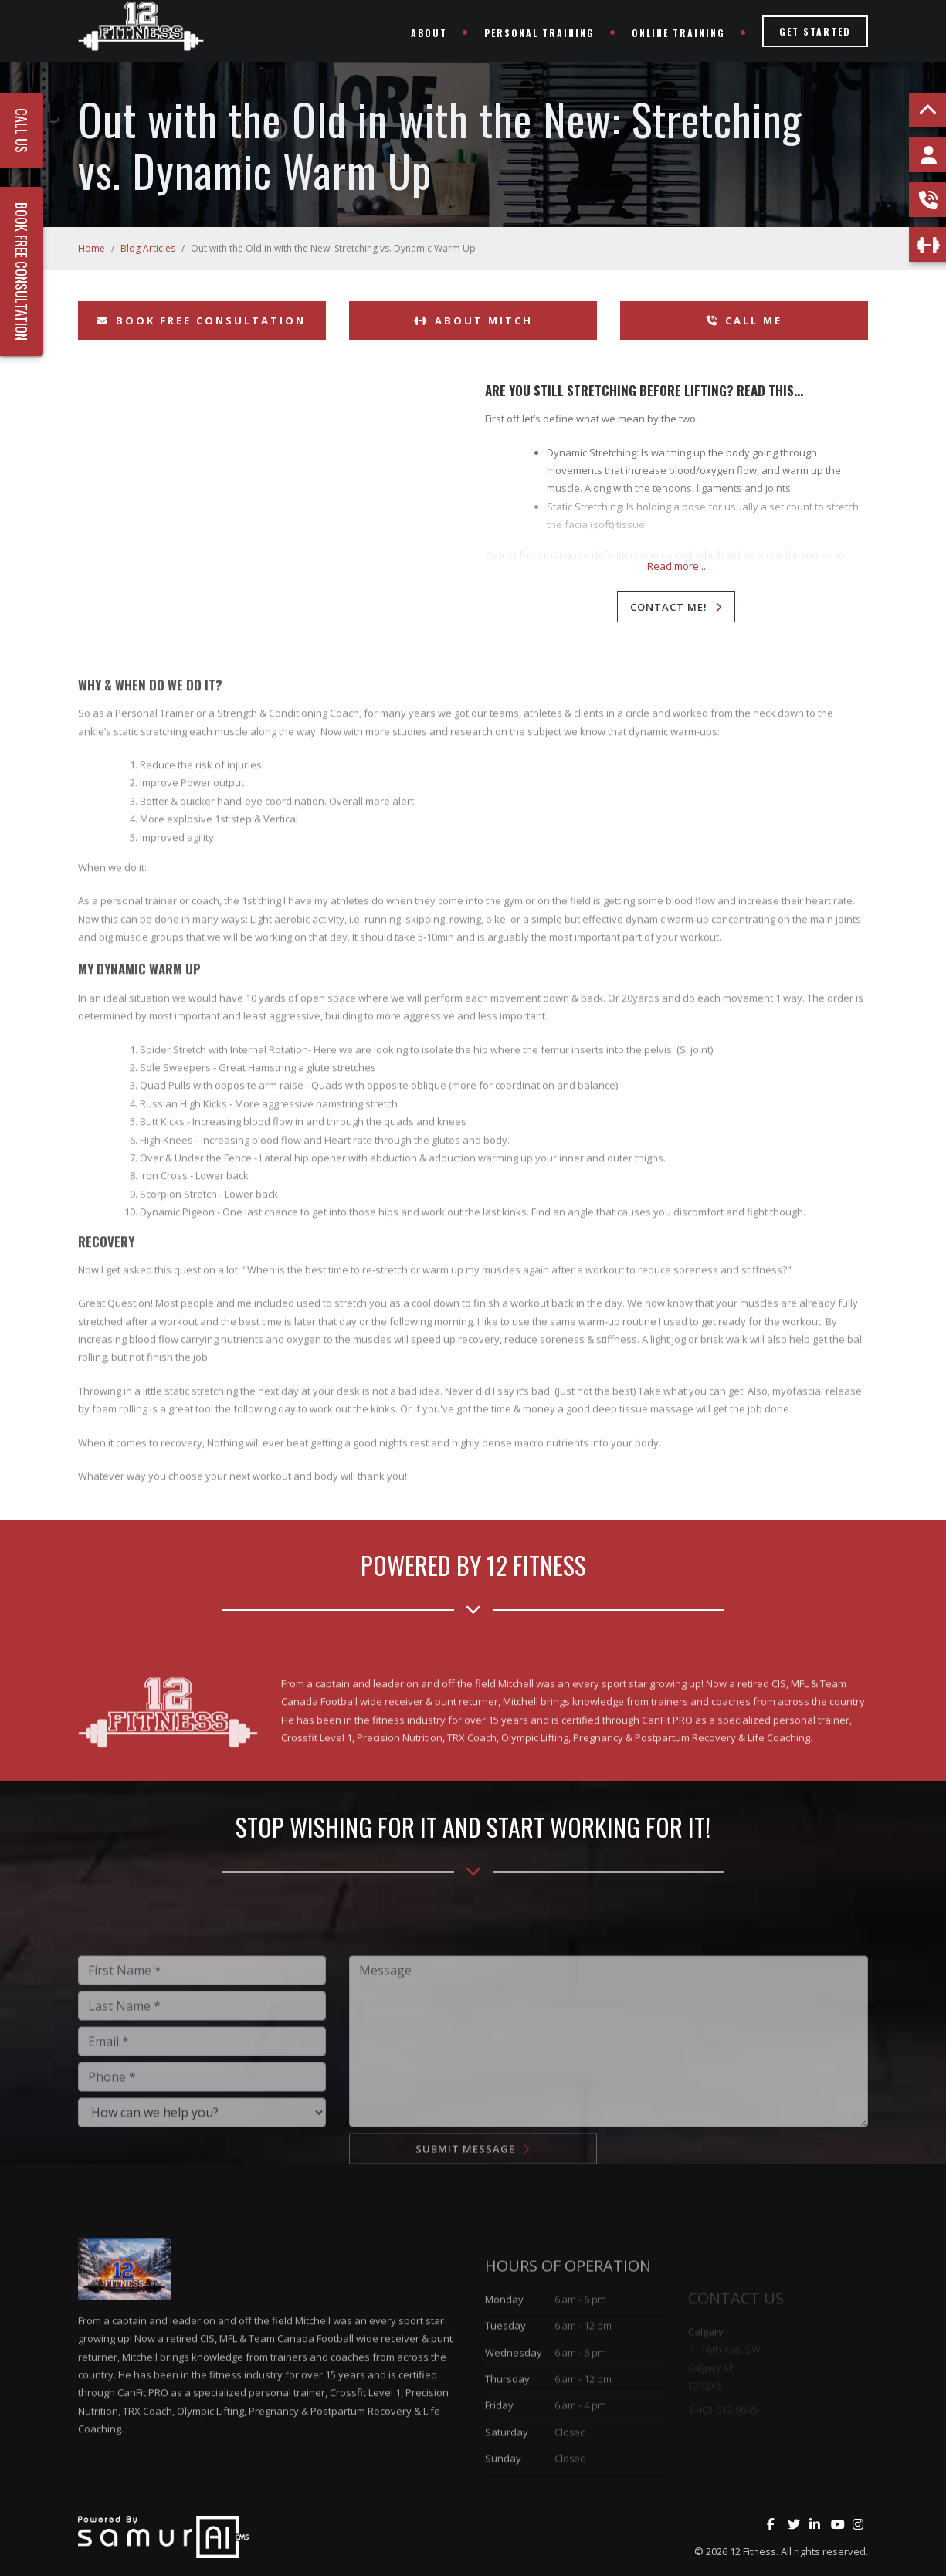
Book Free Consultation (201, 320)
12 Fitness (753, 2551)
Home (91, 248)
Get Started (815, 31)
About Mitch (473, 320)
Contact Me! (668, 607)
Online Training (678, 32)
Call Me (744, 320)
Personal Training (539, 32)
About (429, 32)
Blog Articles (147, 248)
